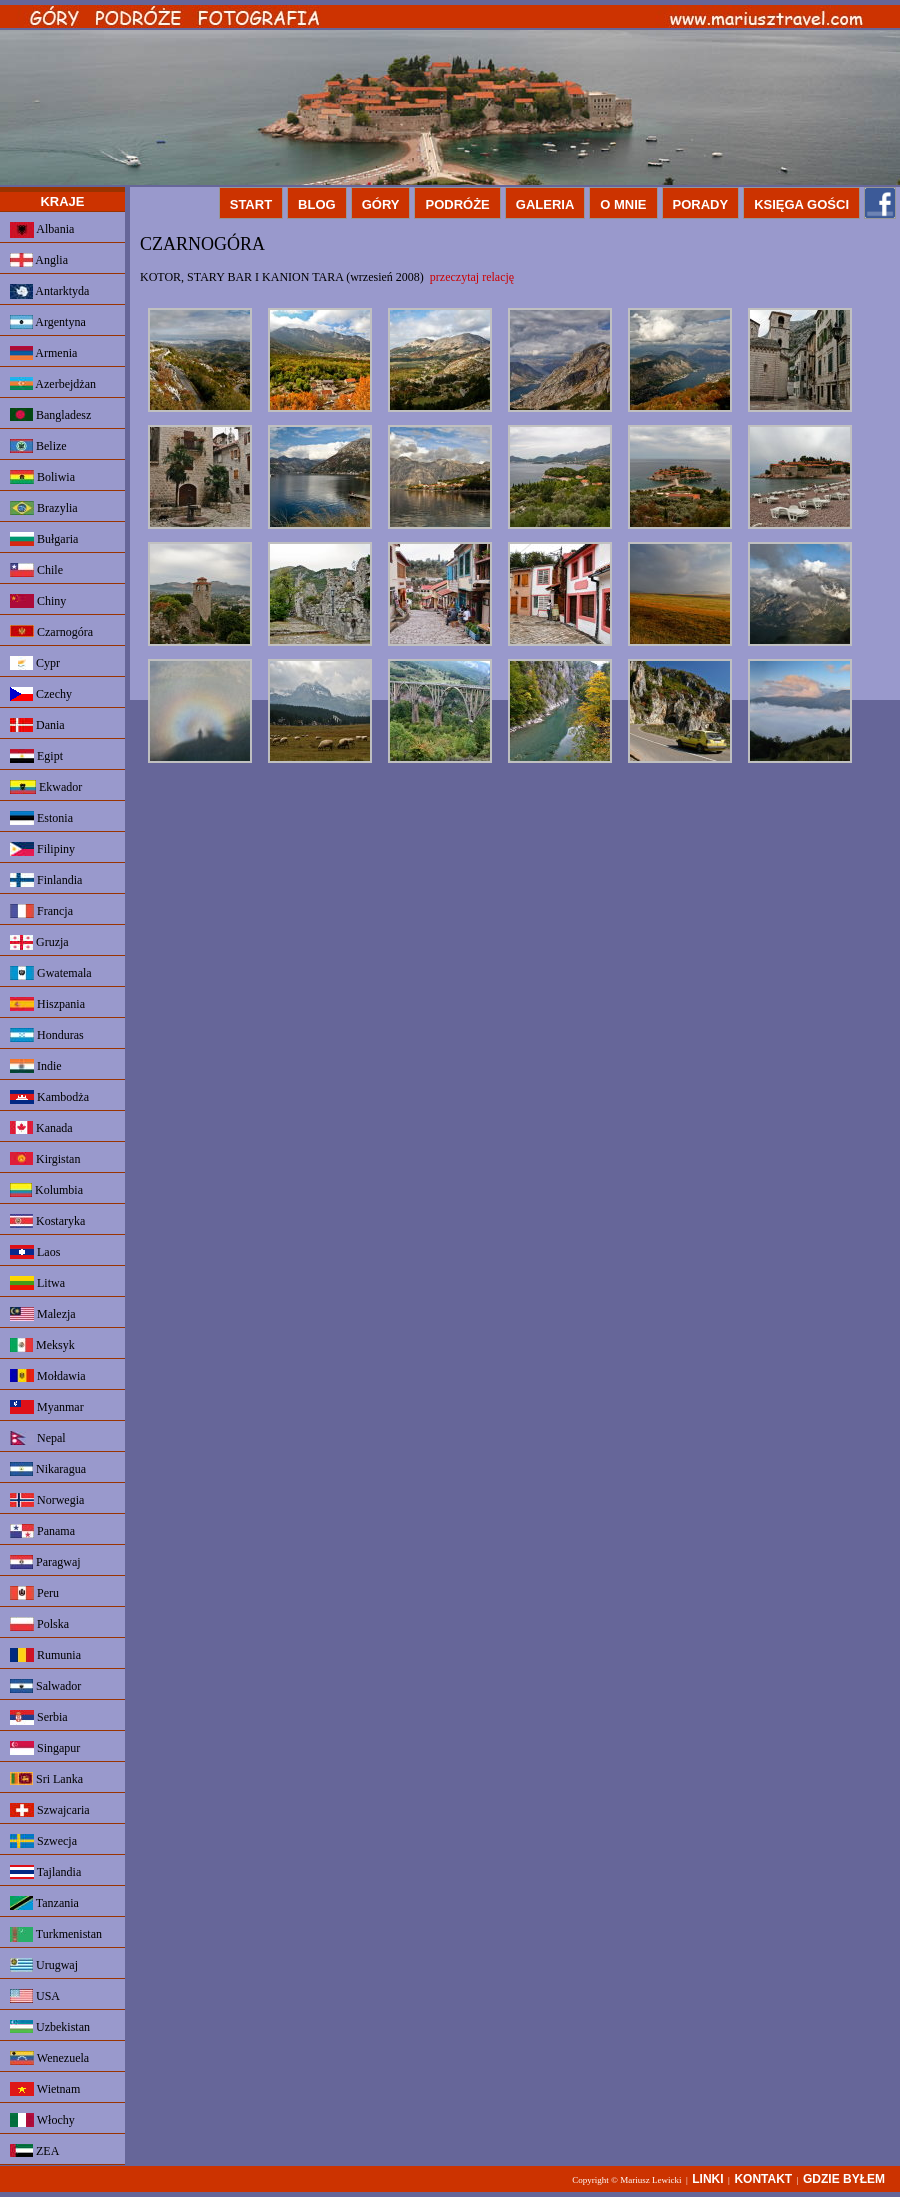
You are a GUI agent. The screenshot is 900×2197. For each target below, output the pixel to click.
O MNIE (623, 204)
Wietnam (45, 2089)
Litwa (37, 1283)
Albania (42, 230)
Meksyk (42, 1345)
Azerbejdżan (53, 384)
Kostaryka (47, 1221)
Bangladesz (50, 415)
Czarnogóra (51, 632)
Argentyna (48, 322)
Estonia (41, 818)
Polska (39, 1624)
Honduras (47, 1035)
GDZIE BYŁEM (844, 2179)
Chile (36, 570)
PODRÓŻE (457, 204)
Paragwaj (45, 1562)
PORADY (701, 204)
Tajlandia (45, 1872)
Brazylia (44, 508)
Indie (36, 1066)
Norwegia (47, 1500)
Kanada (41, 1128)
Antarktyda (49, 291)
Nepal (38, 1438)
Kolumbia (46, 1190)
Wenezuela (49, 2058)
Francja (41, 911)
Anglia (39, 260)
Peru (34, 1593)
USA (35, 1996)
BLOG (317, 204)
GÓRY (381, 204)
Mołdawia (48, 1376)
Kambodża (49, 1097)
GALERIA (545, 204)
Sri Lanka (46, 1779)
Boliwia (42, 477)
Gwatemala (51, 973)
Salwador (45, 1686)
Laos (35, 1252)
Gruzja (39, 942)
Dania (37, 725)
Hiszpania (47, 1004)
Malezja (43, 1314)
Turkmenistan (56, 1934)
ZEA (34, 2151)
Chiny (38, 601)
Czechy (41, 694)
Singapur (45, 1748)
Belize (38, 446)
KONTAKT (763, 2179)
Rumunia (45, 1655)
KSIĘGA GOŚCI (801, 204)
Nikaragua (48, 1469)
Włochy (42, 2120)
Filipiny (42, 849)
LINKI (707, 2179)
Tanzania (44, 1903)
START (251, 204)
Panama (42, 1531)
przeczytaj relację (472, 277)
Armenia (43, 353)
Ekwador (46, 787)
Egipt (36, 756)
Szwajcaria (50, 1810)
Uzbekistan (50, 2027)
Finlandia (46, 880)
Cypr (35, 663)
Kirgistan (45, 1159)
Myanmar (47, 1407)
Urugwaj (44, 1965)
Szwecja (43, 1841)
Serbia (39, 1717)
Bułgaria (44, 539)
